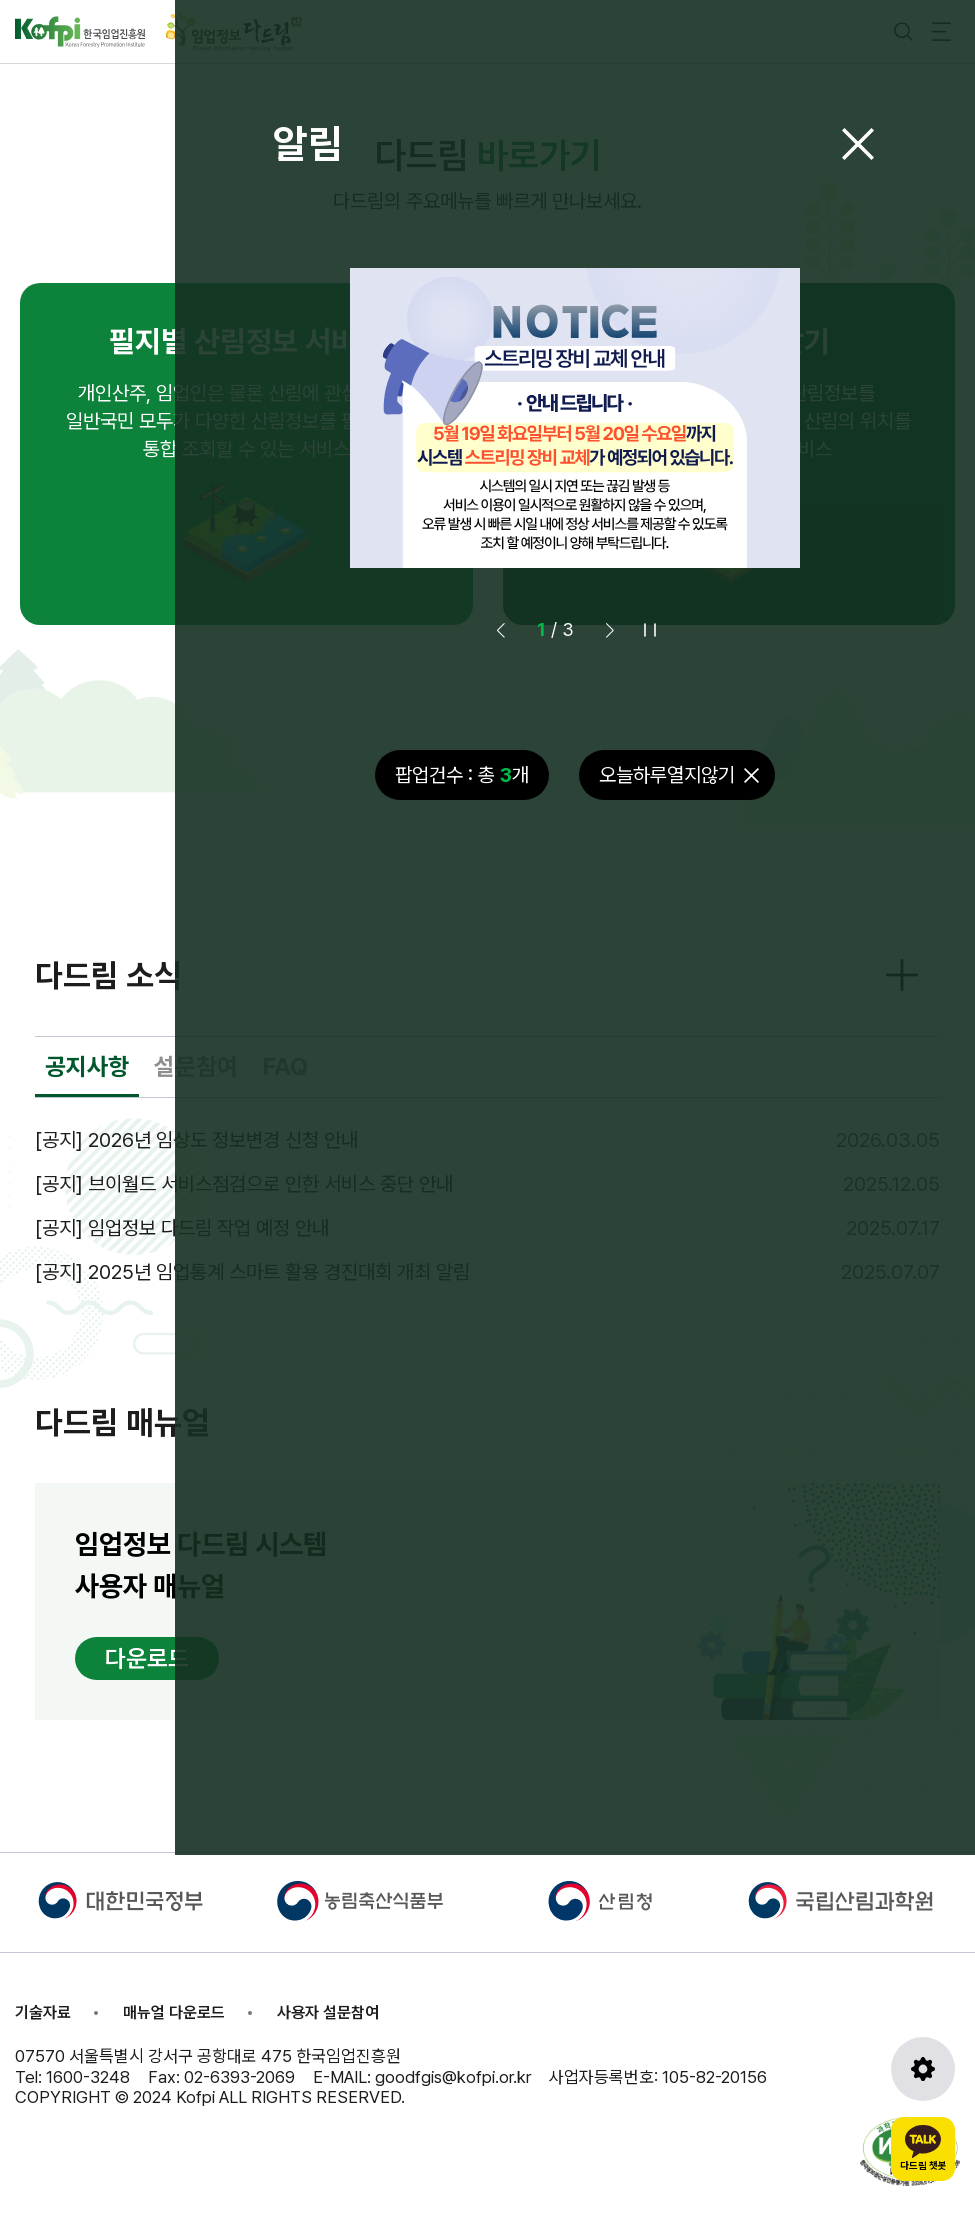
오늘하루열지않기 (667, 775)
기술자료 (43, 2012)
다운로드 (147, 1658)
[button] (610, 630)
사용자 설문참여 (328, 2012)
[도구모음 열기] (923, 2069)
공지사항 (87, 1066)
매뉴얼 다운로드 (174, 2012)
